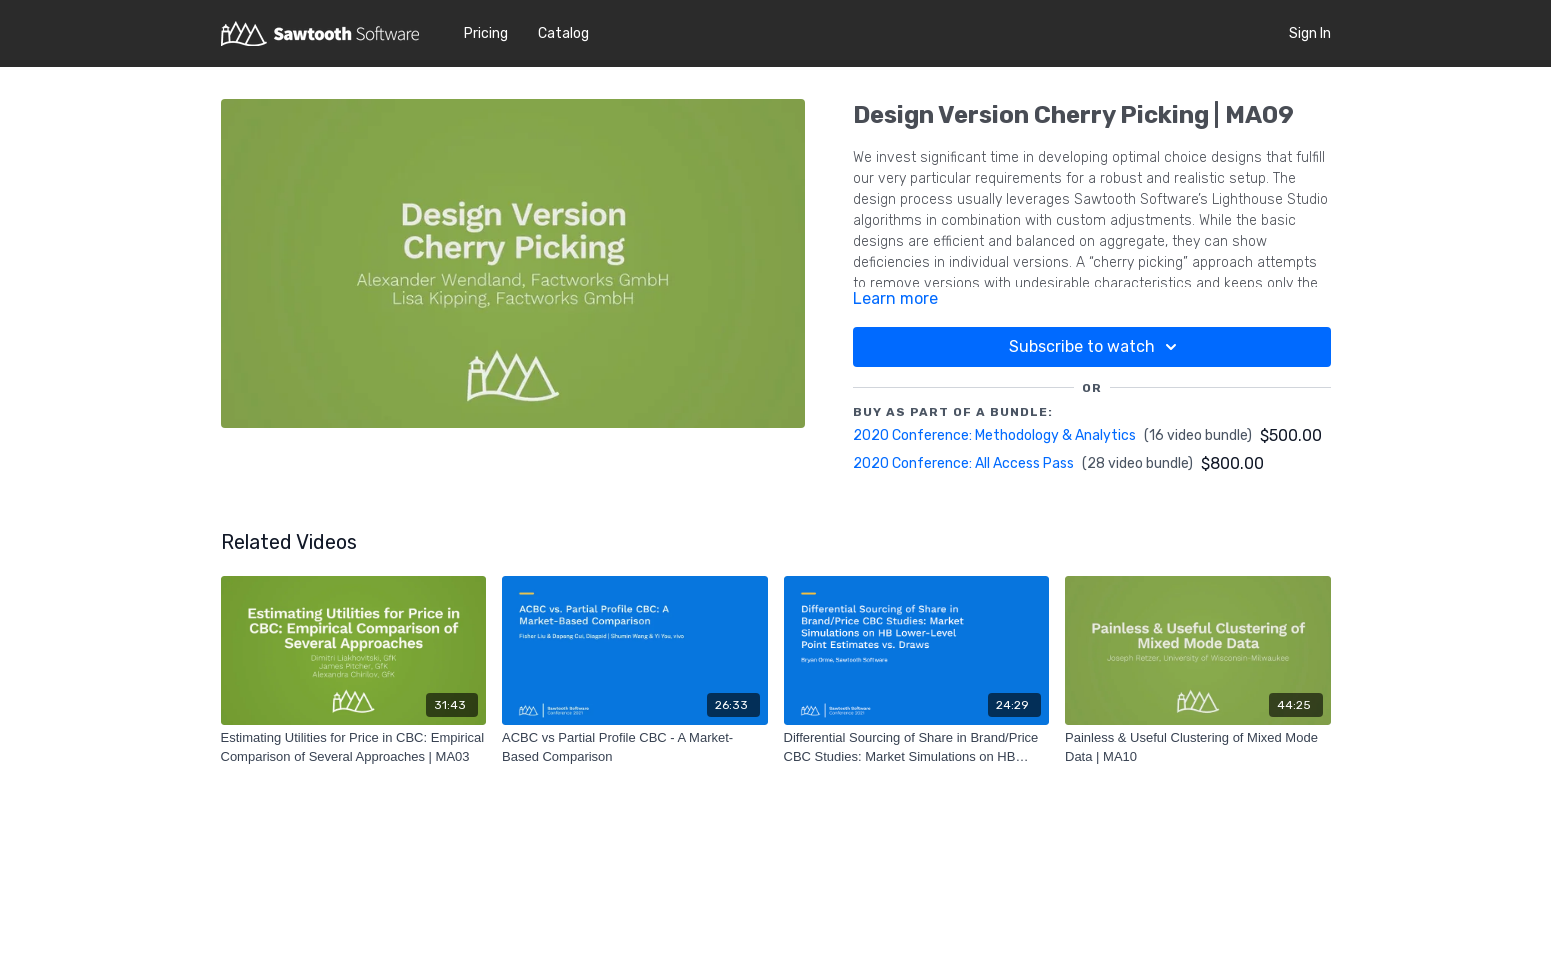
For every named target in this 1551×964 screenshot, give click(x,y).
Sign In (1310, 33)
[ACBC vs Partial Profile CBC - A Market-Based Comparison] (635, 747)
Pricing (486, 33)
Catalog (563, 33)
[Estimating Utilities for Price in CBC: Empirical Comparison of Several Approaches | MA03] (354, 747)
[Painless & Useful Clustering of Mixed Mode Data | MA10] (1198, 747)
